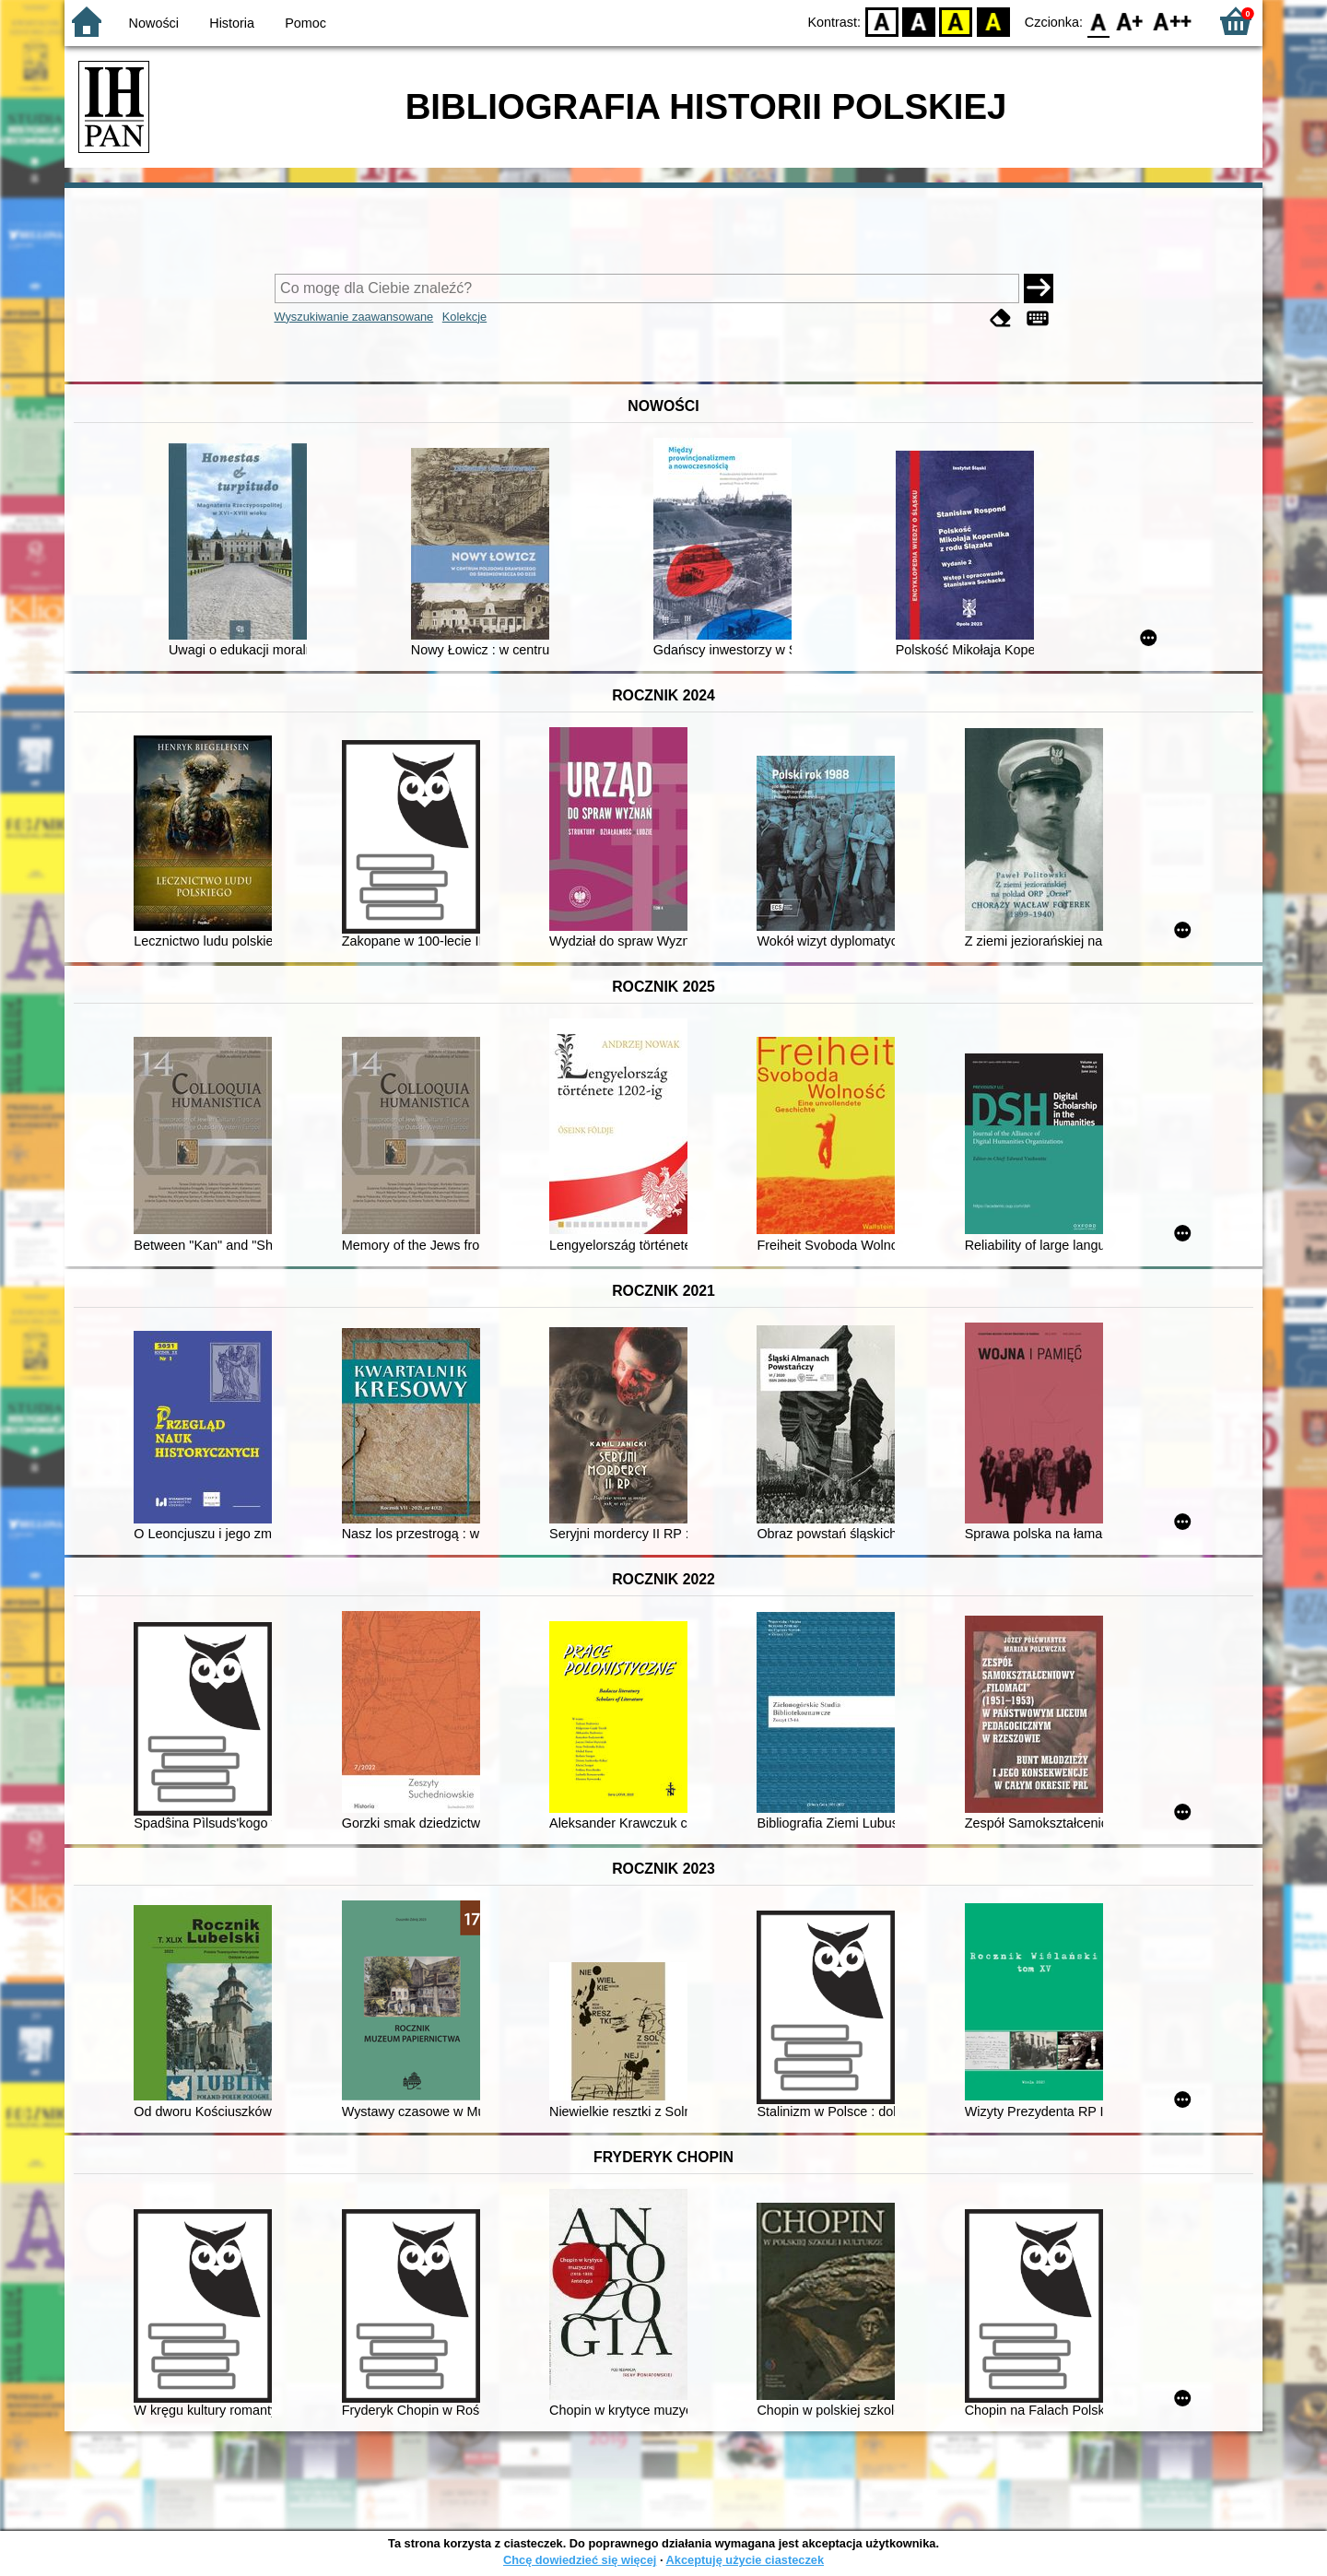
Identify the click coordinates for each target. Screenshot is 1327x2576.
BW (919, 21)
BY (993, 21)
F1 (1130, 21)
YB (956, 21)
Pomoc (305, 23)
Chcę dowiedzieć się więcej (579, 2560)
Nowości (154, 23)
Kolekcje (464, 316)
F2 (1172, 21)
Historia (231, 23)
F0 (1098, 21)
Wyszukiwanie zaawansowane (354, 316)
